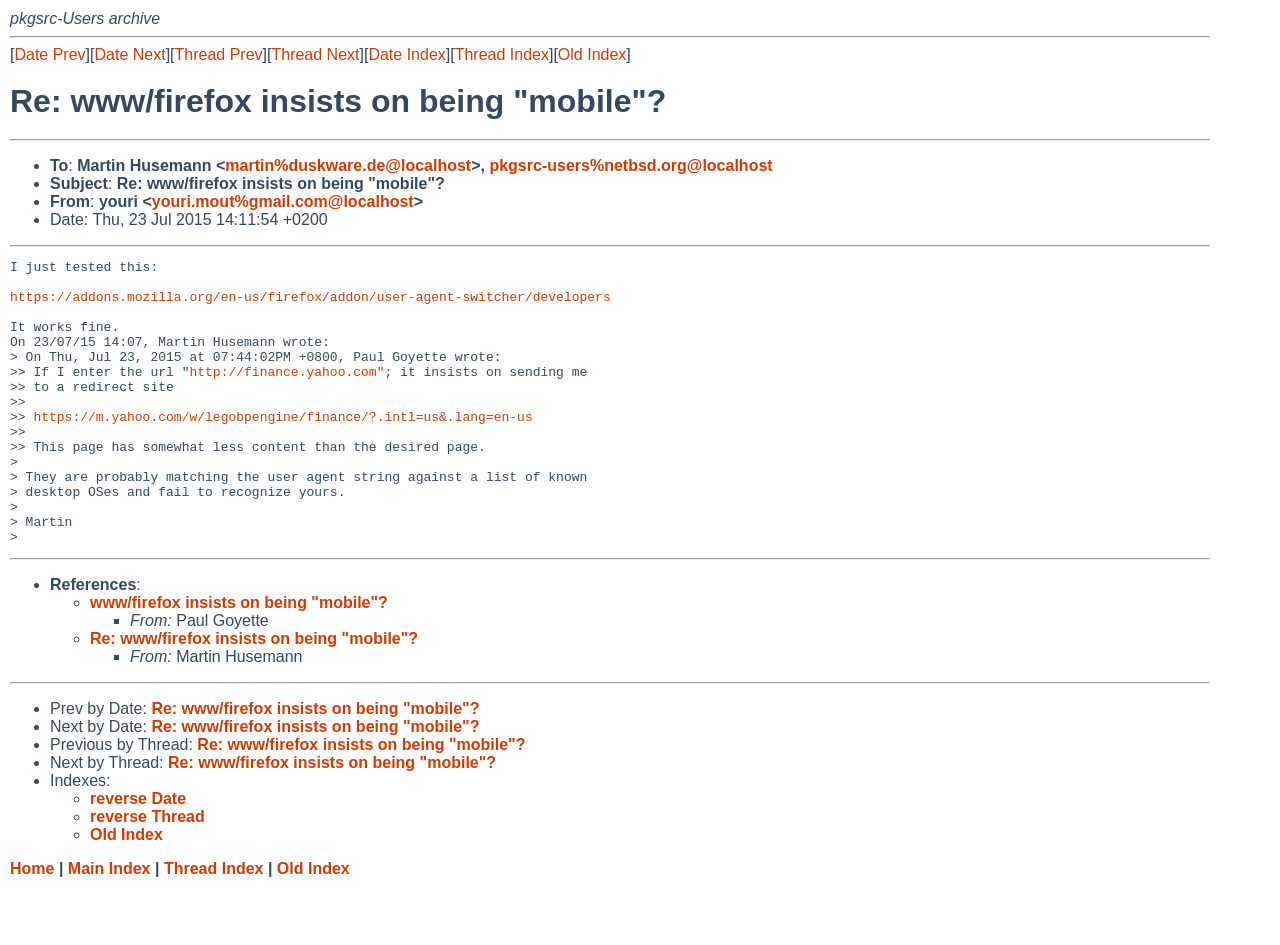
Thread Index (502, 54)
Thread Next (315, 54)
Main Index (109, 925)
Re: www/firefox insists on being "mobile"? (254, 695)
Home (32, 925)
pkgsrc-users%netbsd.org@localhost (630, 165)
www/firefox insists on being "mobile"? (239, 659)
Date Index (406, 54)
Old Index (592, 54)
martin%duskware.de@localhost (348, 165)
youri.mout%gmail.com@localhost (283, 201)
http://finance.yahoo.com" (286, 395)
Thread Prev (219, 54)
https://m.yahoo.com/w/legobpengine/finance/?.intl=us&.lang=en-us (282, 449)
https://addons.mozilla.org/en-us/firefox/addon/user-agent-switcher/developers (310, 305)
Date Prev (49, 54)
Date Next (129, 54)
